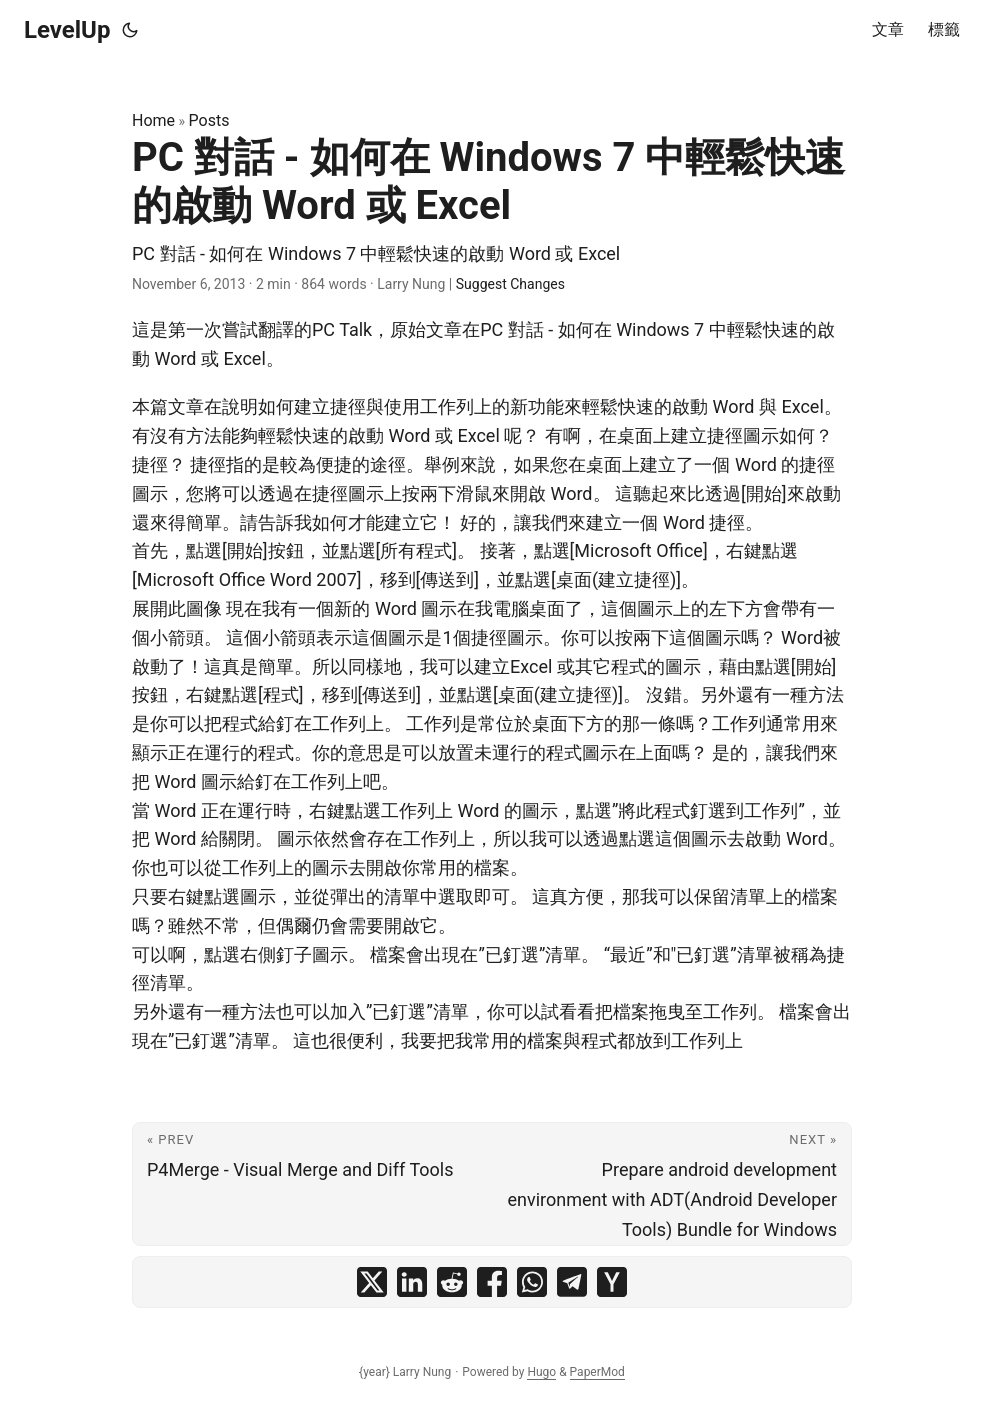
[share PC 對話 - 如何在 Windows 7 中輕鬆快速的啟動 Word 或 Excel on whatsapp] (532, 1282)
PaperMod (597, 1372)
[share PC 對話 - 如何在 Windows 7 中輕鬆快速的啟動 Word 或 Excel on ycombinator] (612, 1282)
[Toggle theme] (130, 30)
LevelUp (67, 30)
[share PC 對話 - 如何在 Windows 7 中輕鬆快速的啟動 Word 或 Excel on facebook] (492, 1282)
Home (153, 120)
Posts (209, 120)
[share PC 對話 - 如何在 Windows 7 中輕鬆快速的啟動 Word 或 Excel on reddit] (452, 1282)
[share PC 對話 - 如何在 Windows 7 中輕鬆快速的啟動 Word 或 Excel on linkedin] (412, 1282)
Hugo (541, 1372)
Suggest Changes (510, 284)
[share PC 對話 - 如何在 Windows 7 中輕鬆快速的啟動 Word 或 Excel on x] (372, 1282)
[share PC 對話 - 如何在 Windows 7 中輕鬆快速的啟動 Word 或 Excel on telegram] (572, 1282)
